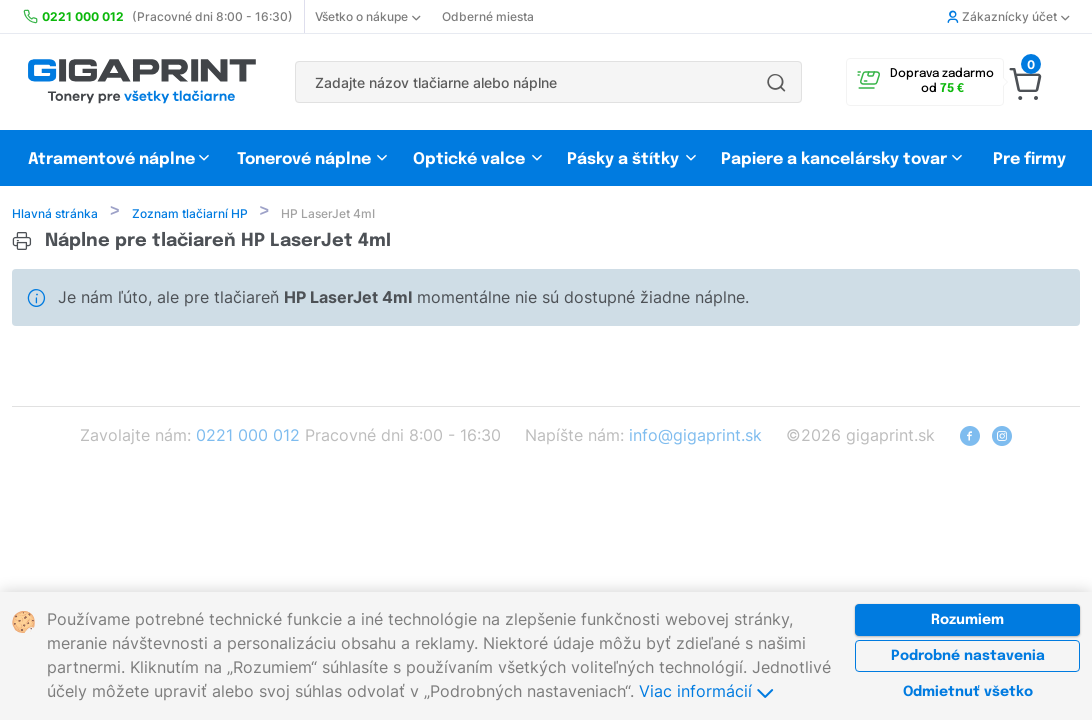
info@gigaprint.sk (695, 437)
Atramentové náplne (111, 159)
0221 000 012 (248, 437)
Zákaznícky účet (1008, 16)
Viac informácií (706, 691)
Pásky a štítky (623, 159)
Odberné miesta (488, 16)
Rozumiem (967, 620)
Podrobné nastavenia (968, 656)
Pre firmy (1029, 159)
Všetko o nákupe (367, 16)
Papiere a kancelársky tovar (836, 159)
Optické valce (469, 159)
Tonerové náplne (304, 159)
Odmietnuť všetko (968, 692)
